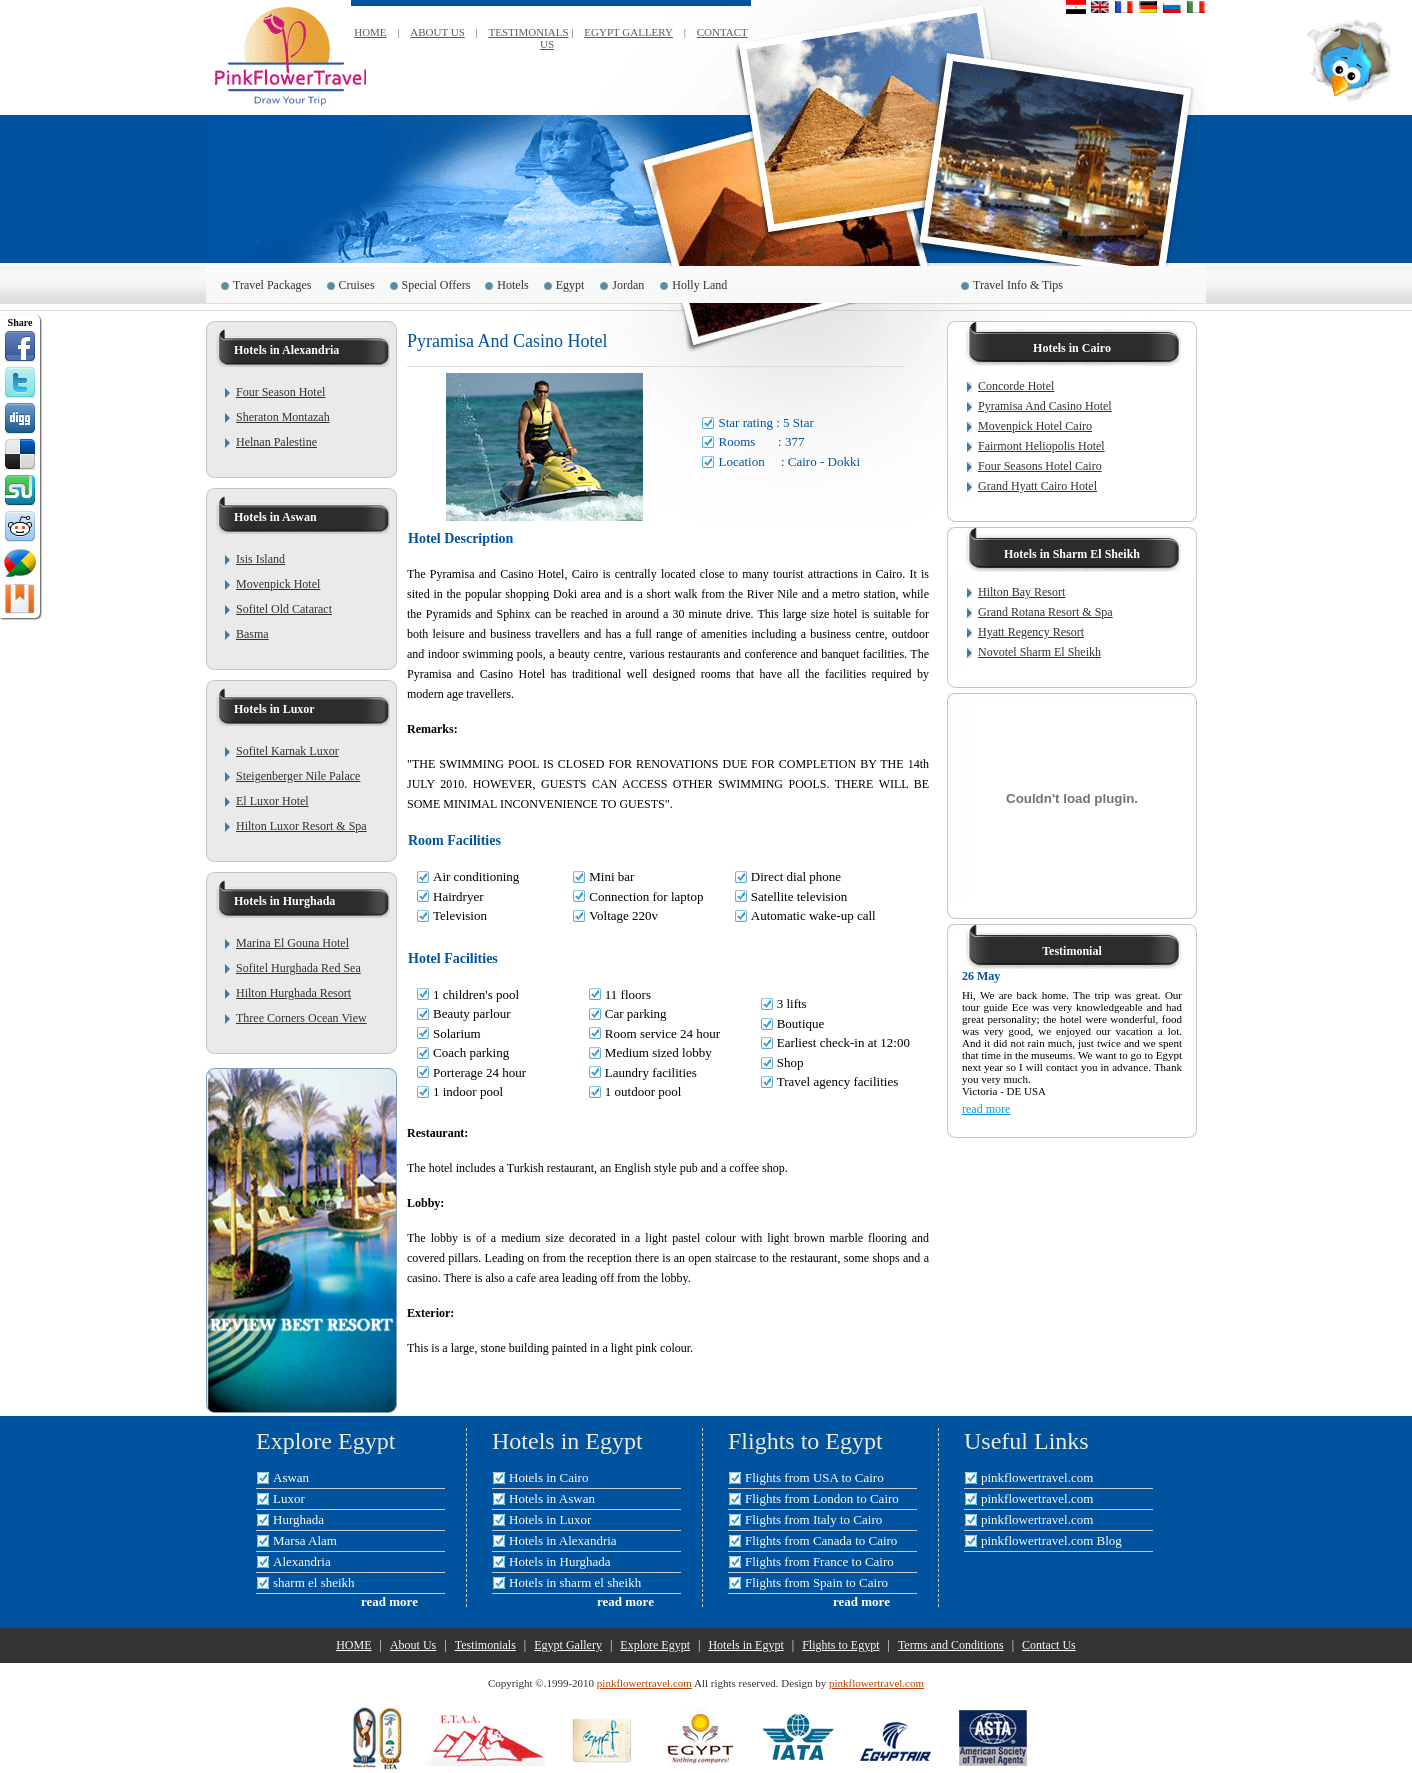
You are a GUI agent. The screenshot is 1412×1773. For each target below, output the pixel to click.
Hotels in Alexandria (563, 1540)
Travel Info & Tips (1018, 285)
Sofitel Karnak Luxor (287, 751)
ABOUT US (437, 32)
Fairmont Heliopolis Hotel (1041, 446)
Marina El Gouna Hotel (292, 943)
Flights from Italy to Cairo (813, 1519)
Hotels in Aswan (552, 1498)
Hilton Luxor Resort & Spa (301, 826)
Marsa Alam (305, 1540)
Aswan (291, 1477)
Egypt (570, 285)
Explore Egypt (655, 1645)
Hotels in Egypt (745, 1645)
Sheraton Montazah (283, 417)
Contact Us (1049, 1645)
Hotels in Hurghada (560, 1561)
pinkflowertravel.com (1037, 1477)
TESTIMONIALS (529, 32)
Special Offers (436, 285)
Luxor (289, 1498)
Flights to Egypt (840, 1645)
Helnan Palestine (276, 442)
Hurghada (298, 1519)
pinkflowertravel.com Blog (1051, 1540)
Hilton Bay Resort (1021, 592)
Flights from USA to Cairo (814, 1477)
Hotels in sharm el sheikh (575, 1582)
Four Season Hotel (280, 392)
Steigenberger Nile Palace (298, 776)
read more (986, 1109)
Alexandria (302, 1561)
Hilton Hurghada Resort (293, 993)
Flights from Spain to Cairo (816, 1582)
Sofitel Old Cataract (284, 609)
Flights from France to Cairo (819, 1561)
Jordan (628, 285)
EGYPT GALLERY (628, 32)
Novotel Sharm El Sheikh (1039, 652)
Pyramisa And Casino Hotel (1045, 406)
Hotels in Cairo (548, 1477)
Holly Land (701, 285)
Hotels (512, 285)
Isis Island (260, 559)
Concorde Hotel (1016, 386)
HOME (370, 32)
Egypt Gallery (568, 1645)
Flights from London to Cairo (822, 1498)
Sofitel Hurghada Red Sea (298, 968)
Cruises (357, 285)
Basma (252, 634)
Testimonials (485, 1645)
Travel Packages (272, 285)
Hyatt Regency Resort (1031, 632)
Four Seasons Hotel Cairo (1040, 466)
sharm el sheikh (314, 1582)
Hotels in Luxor (550, 1519)
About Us (413, 1645)
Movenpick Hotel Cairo (1035, 426)
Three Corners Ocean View (301, 1018)
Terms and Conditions (951, 1645)
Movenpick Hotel (278, 584)
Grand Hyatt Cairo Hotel (1037, 486)
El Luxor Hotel (272, 801)
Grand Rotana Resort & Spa (1045, 612)
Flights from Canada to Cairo (821, 1540)
